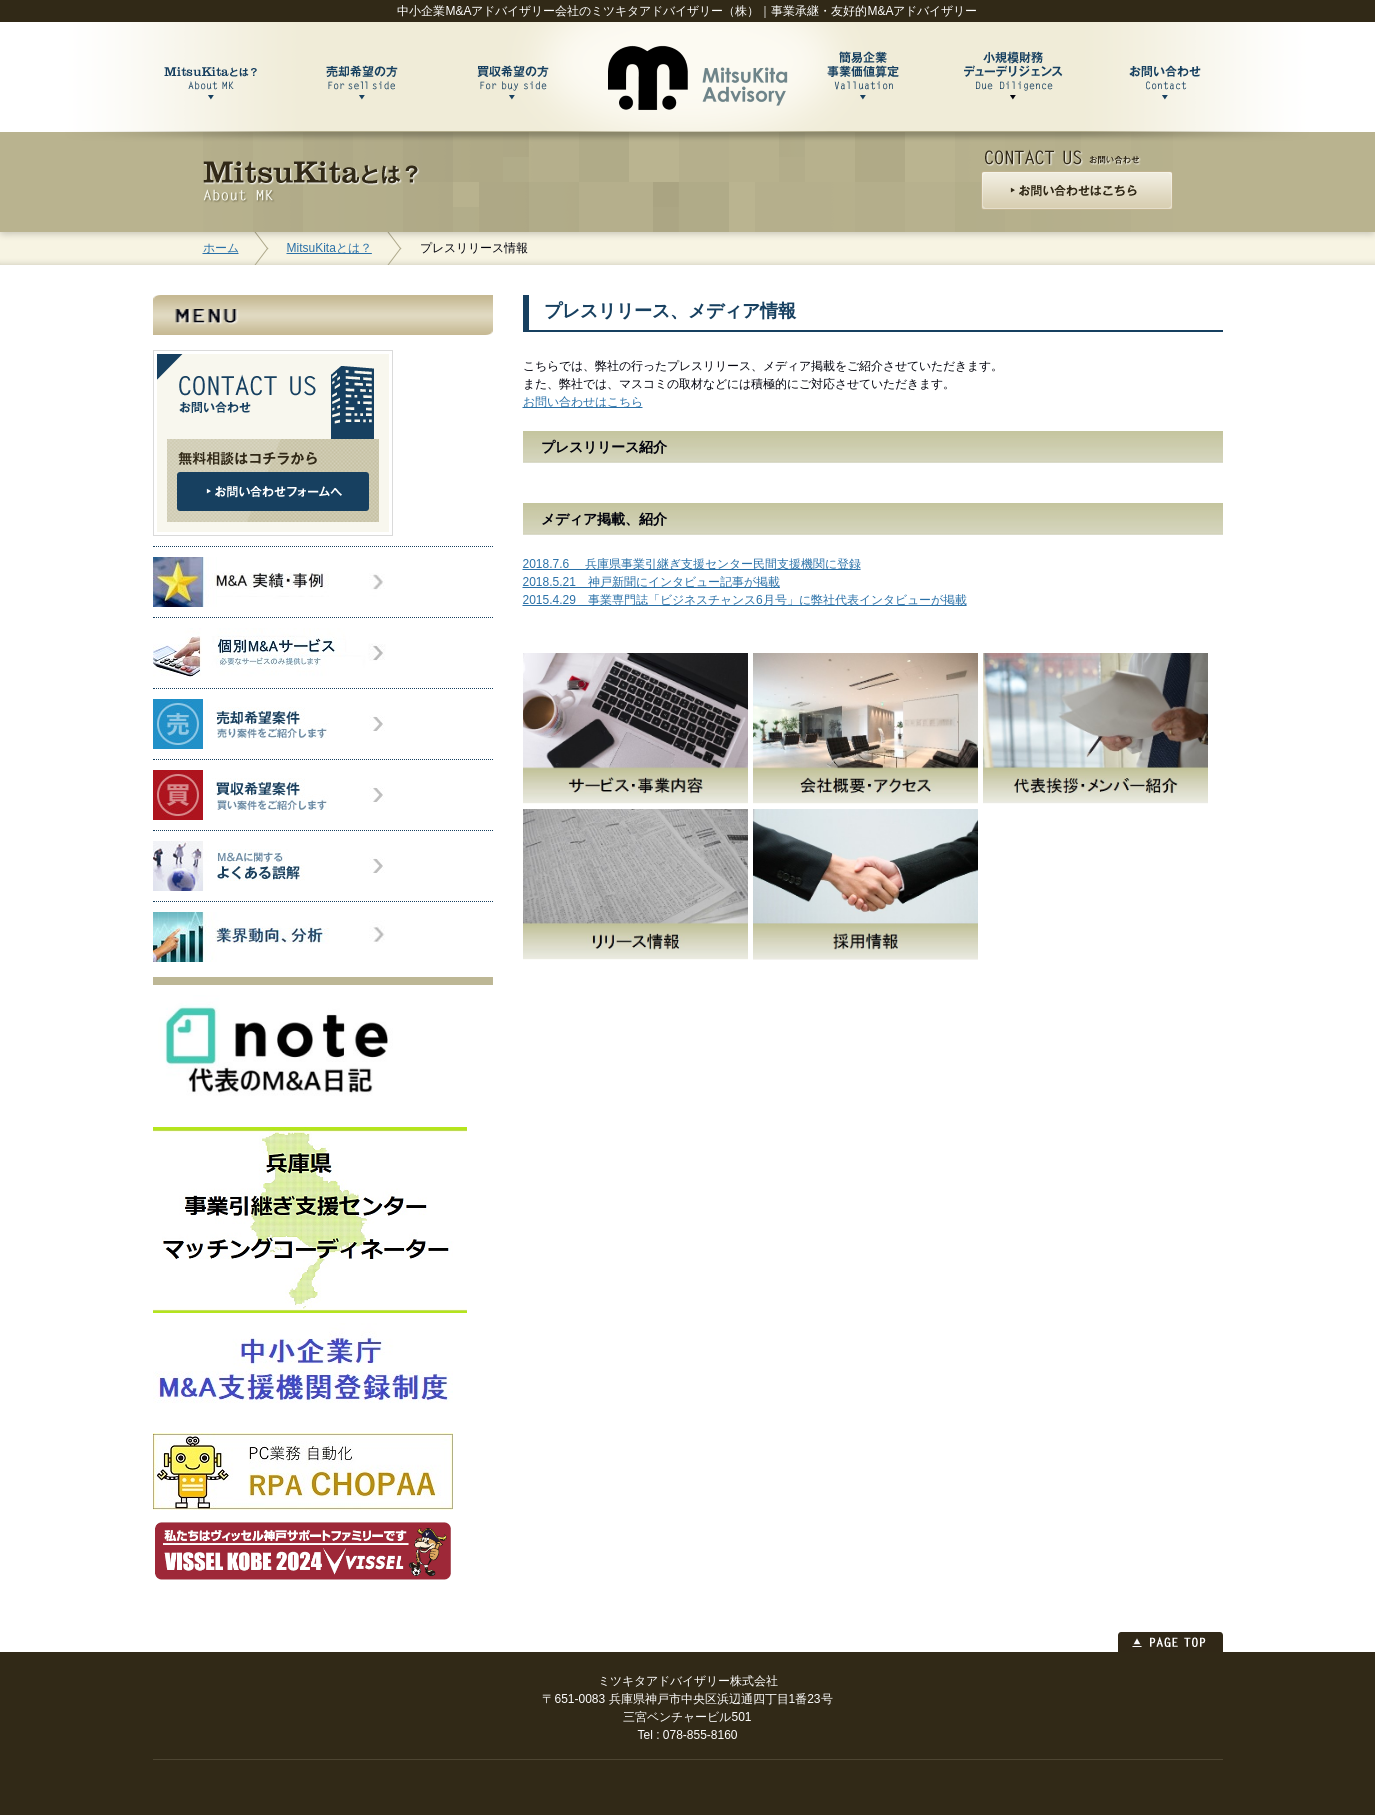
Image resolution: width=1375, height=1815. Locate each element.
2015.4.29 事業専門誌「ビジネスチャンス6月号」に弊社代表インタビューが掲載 (745, 600)
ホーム (221, 248)
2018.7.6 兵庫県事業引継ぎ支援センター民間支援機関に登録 (692, 564)
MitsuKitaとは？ (329, 248)
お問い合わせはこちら (583, 402)
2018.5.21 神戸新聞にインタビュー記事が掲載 (651, 582)
